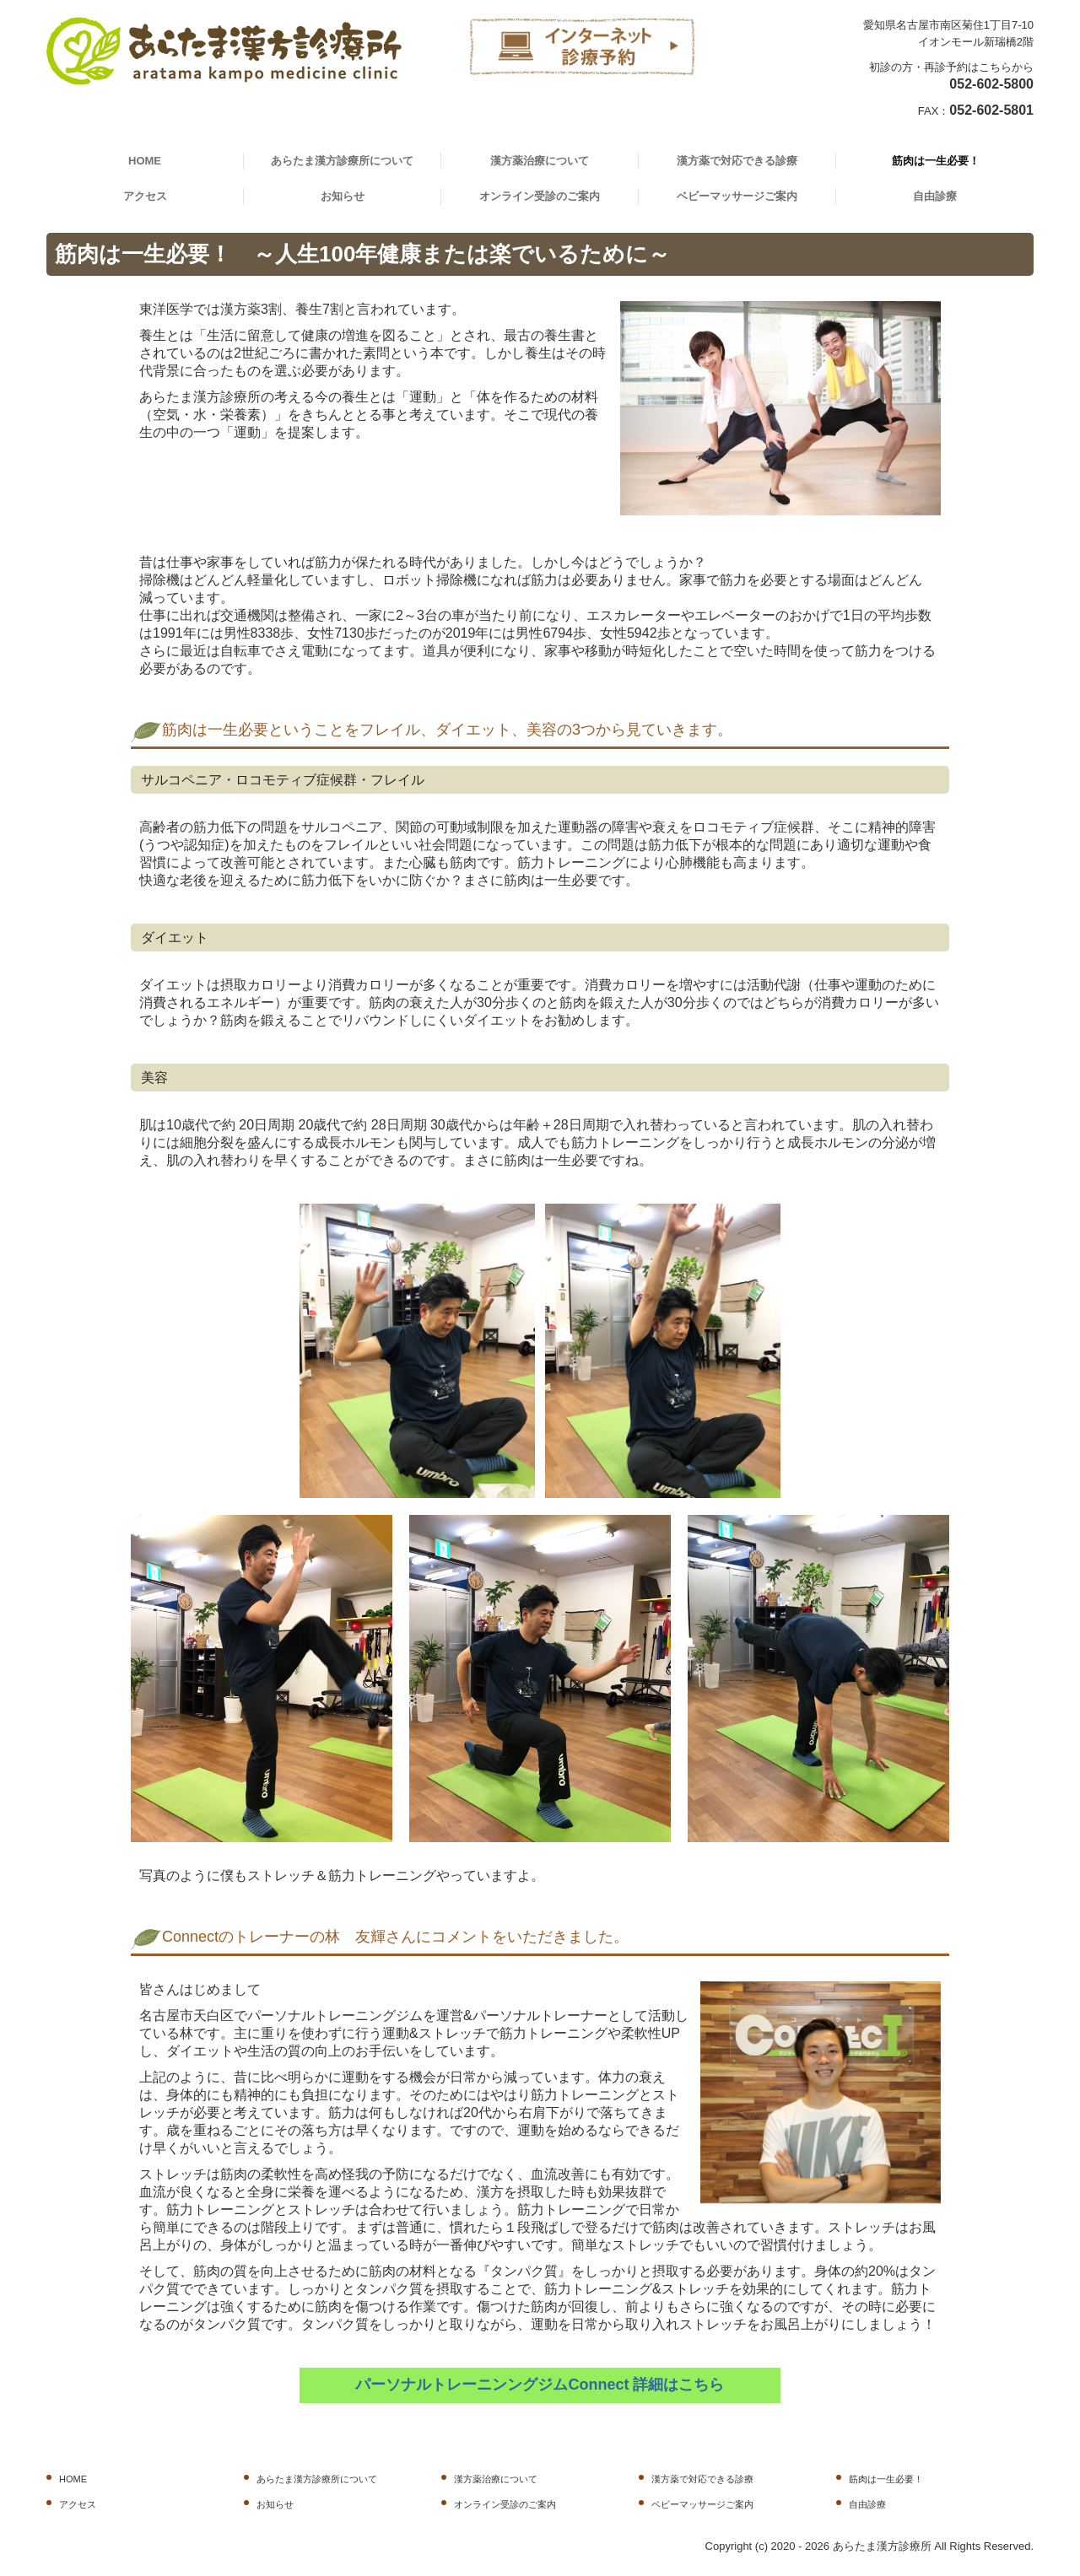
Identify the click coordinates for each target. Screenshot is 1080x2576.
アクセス (145, 196)
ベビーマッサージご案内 (737, 196)
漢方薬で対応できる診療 (737, 160)
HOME (144, 160)
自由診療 (935, 196)
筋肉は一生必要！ (936, 160)
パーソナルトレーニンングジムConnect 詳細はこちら (539, 2384)
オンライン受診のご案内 (539, 196)
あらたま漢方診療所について (342, 160)
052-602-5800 (991, 84)
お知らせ (342, 196)
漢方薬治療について (539, 160)
